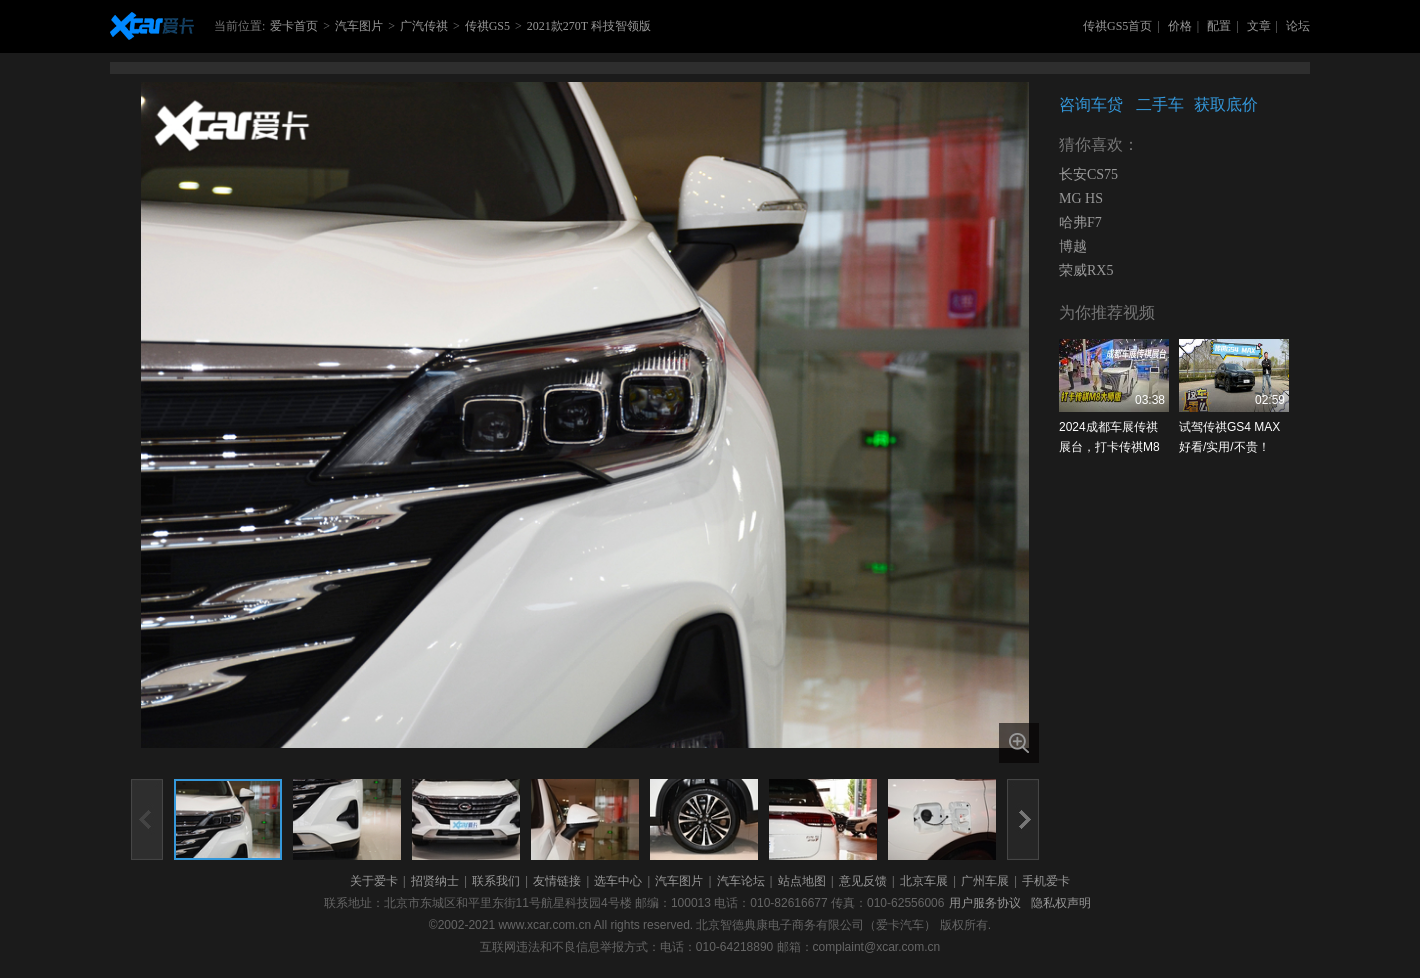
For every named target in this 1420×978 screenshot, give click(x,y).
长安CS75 (1088, 174)
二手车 (1160, 104)
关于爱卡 (374, 881)
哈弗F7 (1080, 222)
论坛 (1298, 26)
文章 (1259, 26)
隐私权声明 (1061, 903)
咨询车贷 (1091, 104)
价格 (1180, 26)
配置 (1219, 26)
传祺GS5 (487, 26)
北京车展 (924, 881)
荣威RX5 (1086, 270)
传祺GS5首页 (1117, 26)
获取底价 (1226, 104)
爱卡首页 (294, 26)
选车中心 (618, 881)
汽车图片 (359, 26)
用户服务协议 (985, 903)
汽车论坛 (741, 881)
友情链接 (557, 881)
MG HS (1081, 198)
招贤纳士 (435, 881)
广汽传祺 (424, 26)
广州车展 (985, 881)
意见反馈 (863, 881)
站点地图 (802, 881)
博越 (1073, 246)
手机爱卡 (1046, 881)
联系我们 (496, 881)
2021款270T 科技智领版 (589, 26)
